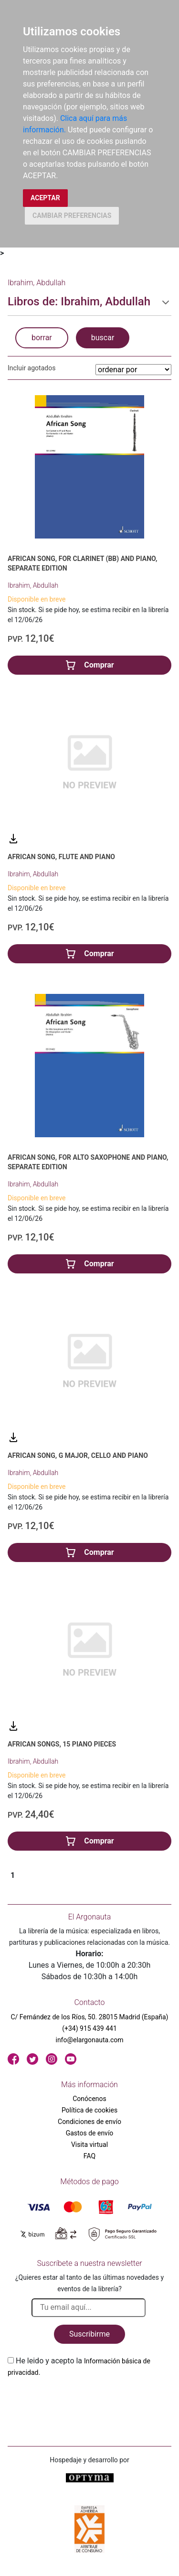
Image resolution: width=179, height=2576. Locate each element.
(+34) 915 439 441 (89, 2028)
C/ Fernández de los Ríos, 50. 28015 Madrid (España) (89, 2017)
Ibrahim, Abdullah (33, 585)
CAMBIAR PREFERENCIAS (71, 215)
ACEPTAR (45, 198)
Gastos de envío (90, 2133)
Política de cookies (89, 2110)
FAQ (89, 2156)
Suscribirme (89, 2334)
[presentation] (80, 2400)
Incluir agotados (31, 368)
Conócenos (89, 2098)
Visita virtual (89, 2144)
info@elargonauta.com (89, 2040)
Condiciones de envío (89, 2121)
